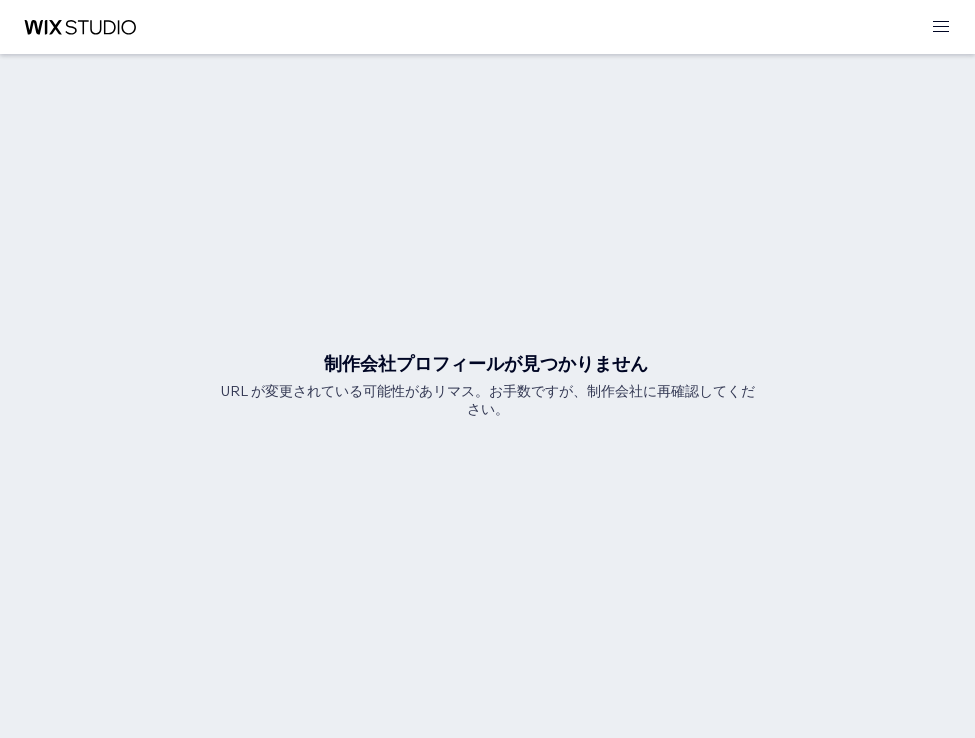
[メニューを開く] (941, 27)
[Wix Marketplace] (80, 27)
